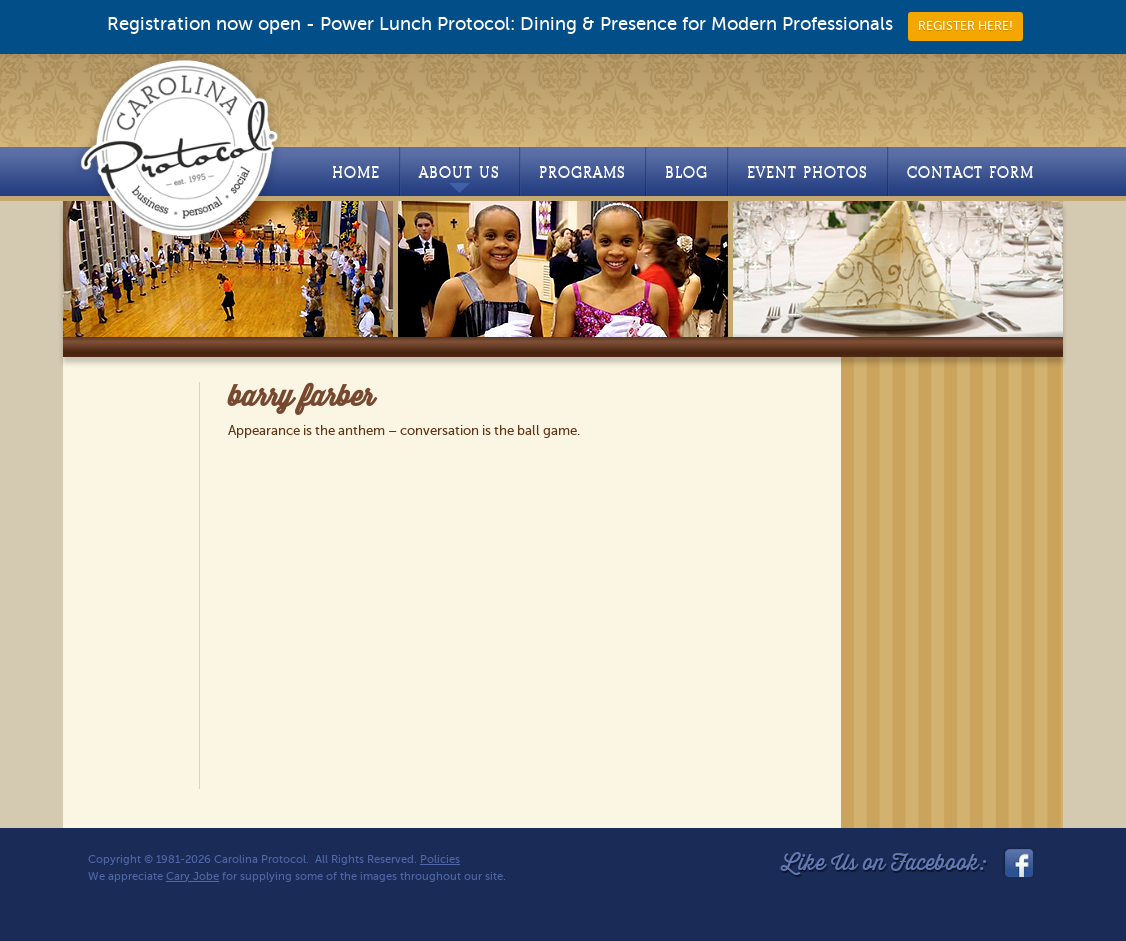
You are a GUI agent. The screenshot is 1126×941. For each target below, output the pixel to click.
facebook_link (1017, 863)
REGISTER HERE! (965, 26)
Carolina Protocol (180, 147)
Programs (582, 172)
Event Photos (807, 172)
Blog (686, 172)
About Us (459, 178)
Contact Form (970, 172)
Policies (440, 859)
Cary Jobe (192, 876)
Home (356, 172)
